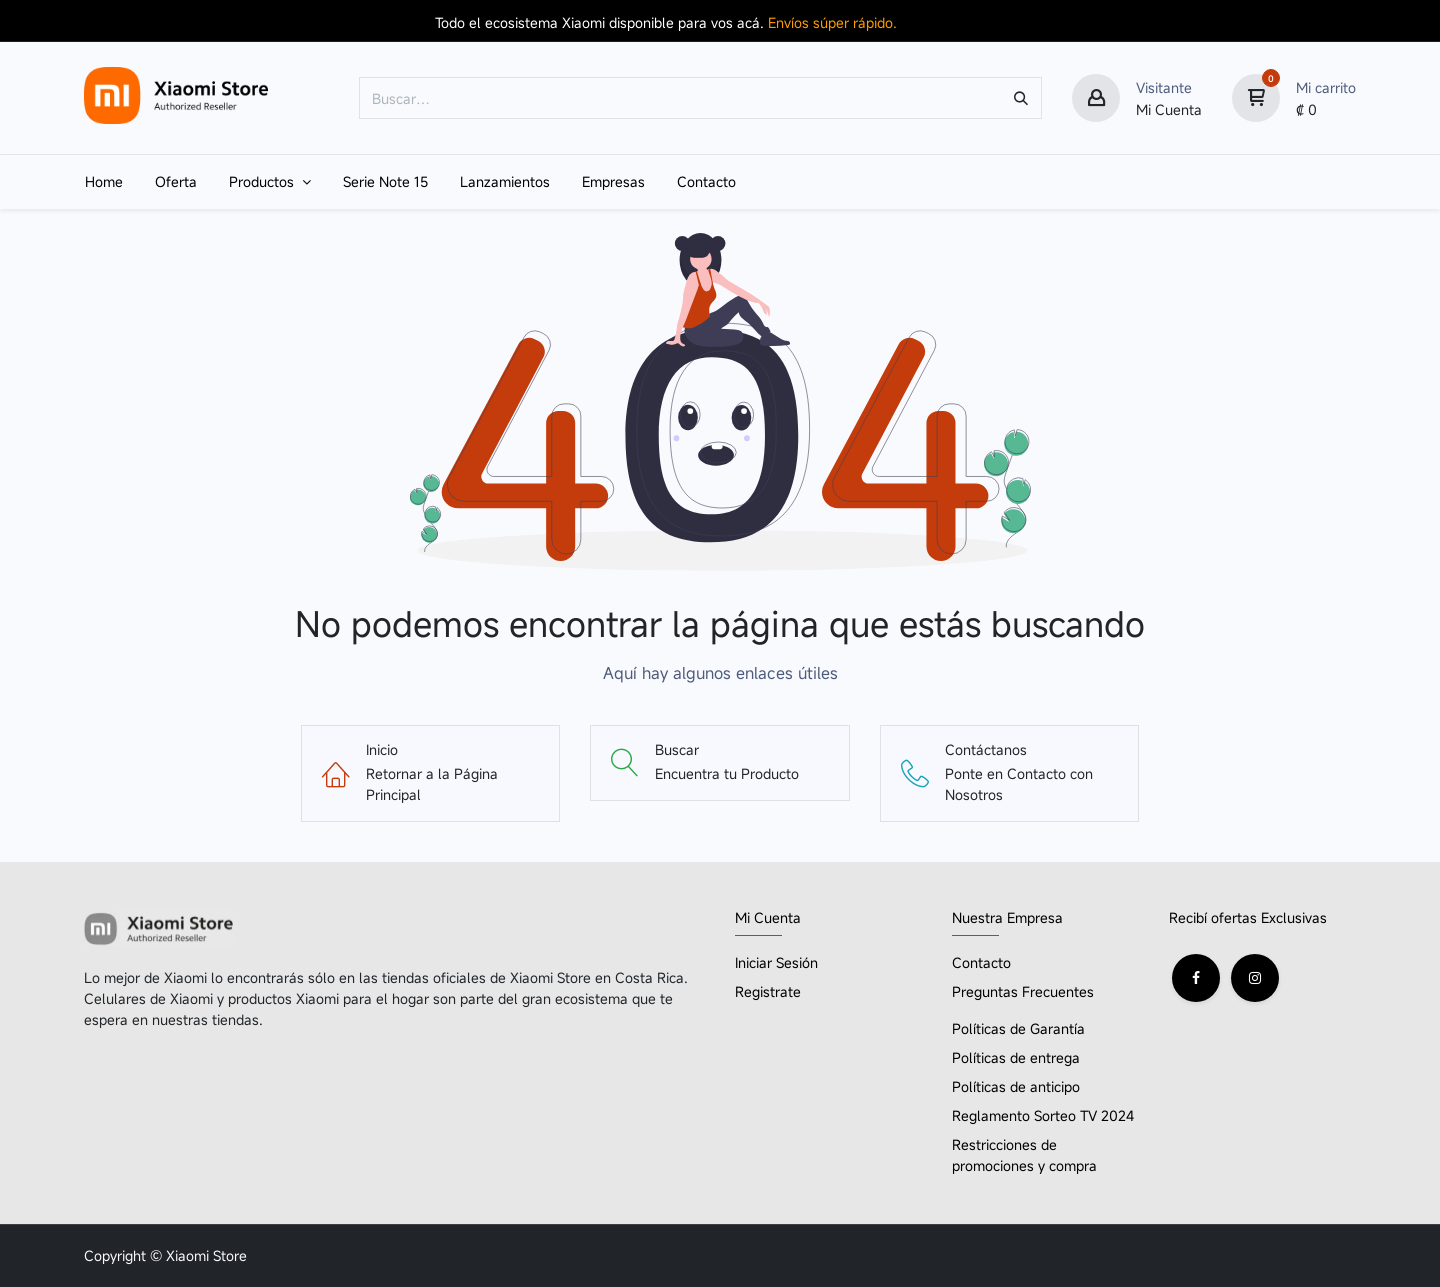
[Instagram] (1255, 978)
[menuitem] (104, 181)
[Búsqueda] (1021, 98)
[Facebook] (1196, 978)
